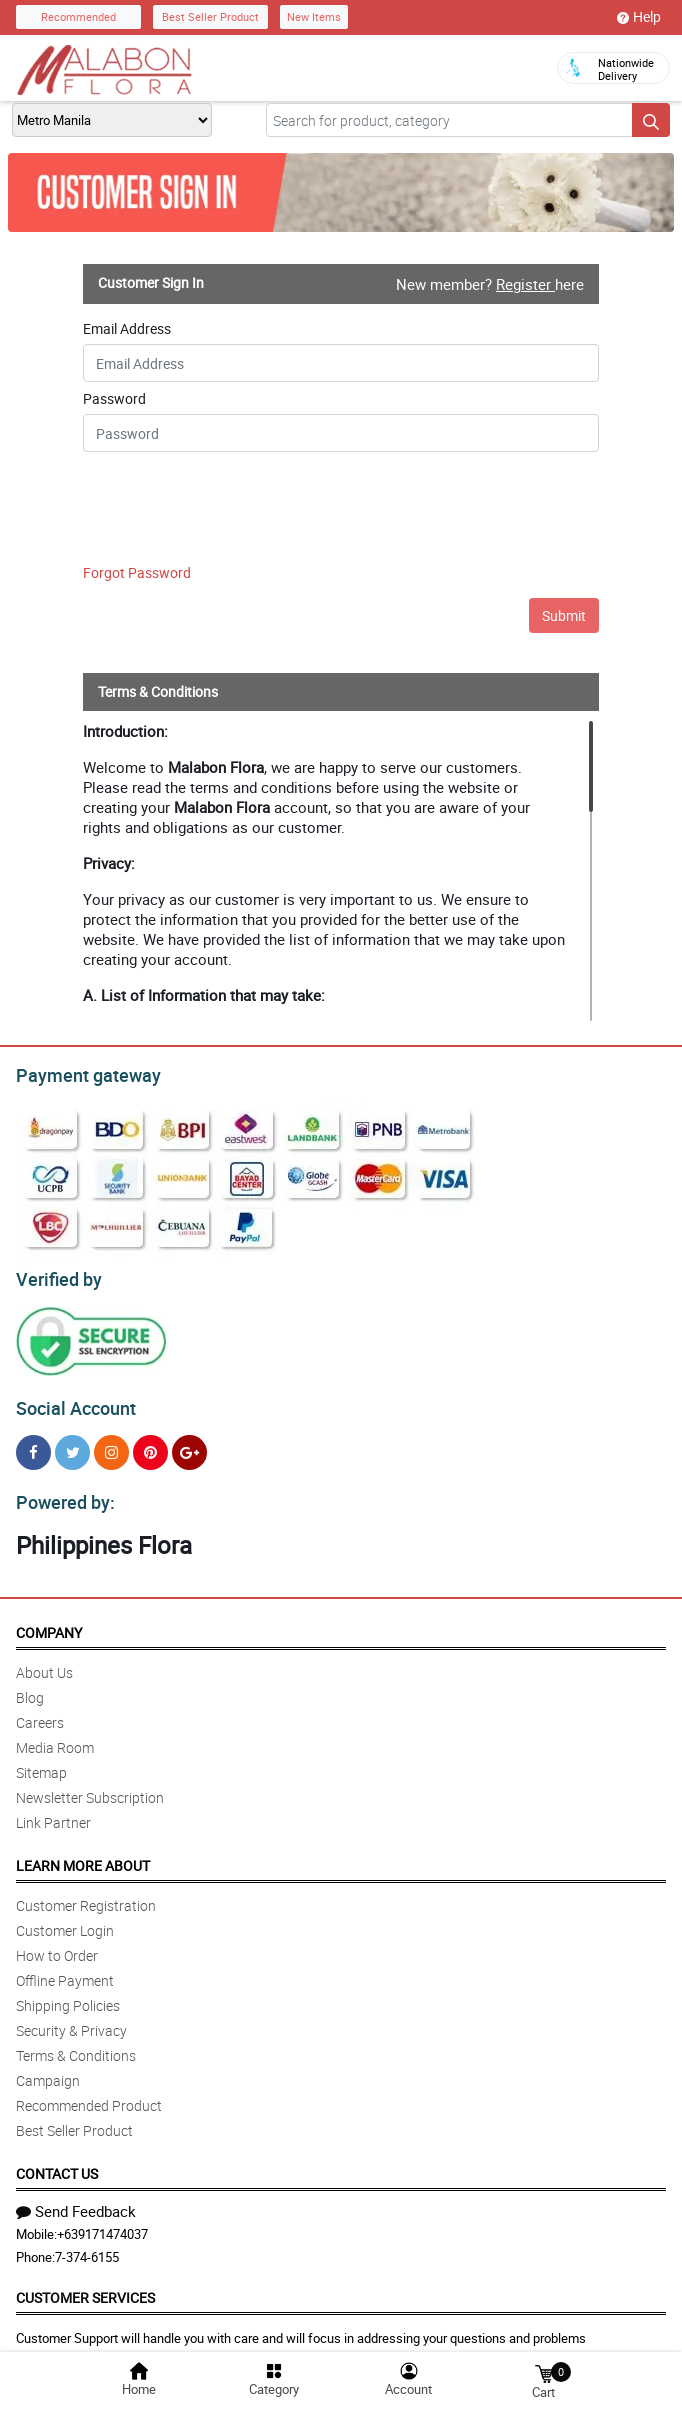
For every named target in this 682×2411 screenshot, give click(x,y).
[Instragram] (111, 1443)
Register (525, 284)
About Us (44, 1660)
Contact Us (57, 2161)
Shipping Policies (68, 1993)
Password (114, 399)
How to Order (57, 1943)
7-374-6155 (87, 2245)
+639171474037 (102, 2222)
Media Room (55, 1735)
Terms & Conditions (76, 2043)
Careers (40, 1710)
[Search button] (651, 120)
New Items (314, 16)
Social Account (70, 1400)
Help (639, 17)
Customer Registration (86, 1893)
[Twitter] (72, 1443)
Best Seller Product (210, 16)
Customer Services (85, 2285)
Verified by (56, 1274)
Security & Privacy (71, 2018)
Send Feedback (76, 2199)
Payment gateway (79, 1073)
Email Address (127, 329)
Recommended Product (89, 2093)
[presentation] (204, 511)
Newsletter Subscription (90, 1785)
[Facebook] (33, 1443)
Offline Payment (65, 1968)
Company (49, 1620)
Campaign (48, 2068)
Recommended (78, 16)
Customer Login (65, 1918)
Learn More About (83, 1853)
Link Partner (53, 1810)
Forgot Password (137, 572)
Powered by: (61, 1491)
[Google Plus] (189, 1443)
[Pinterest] (150, 1443)
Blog (30, 1685)
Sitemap (41, 1760)
